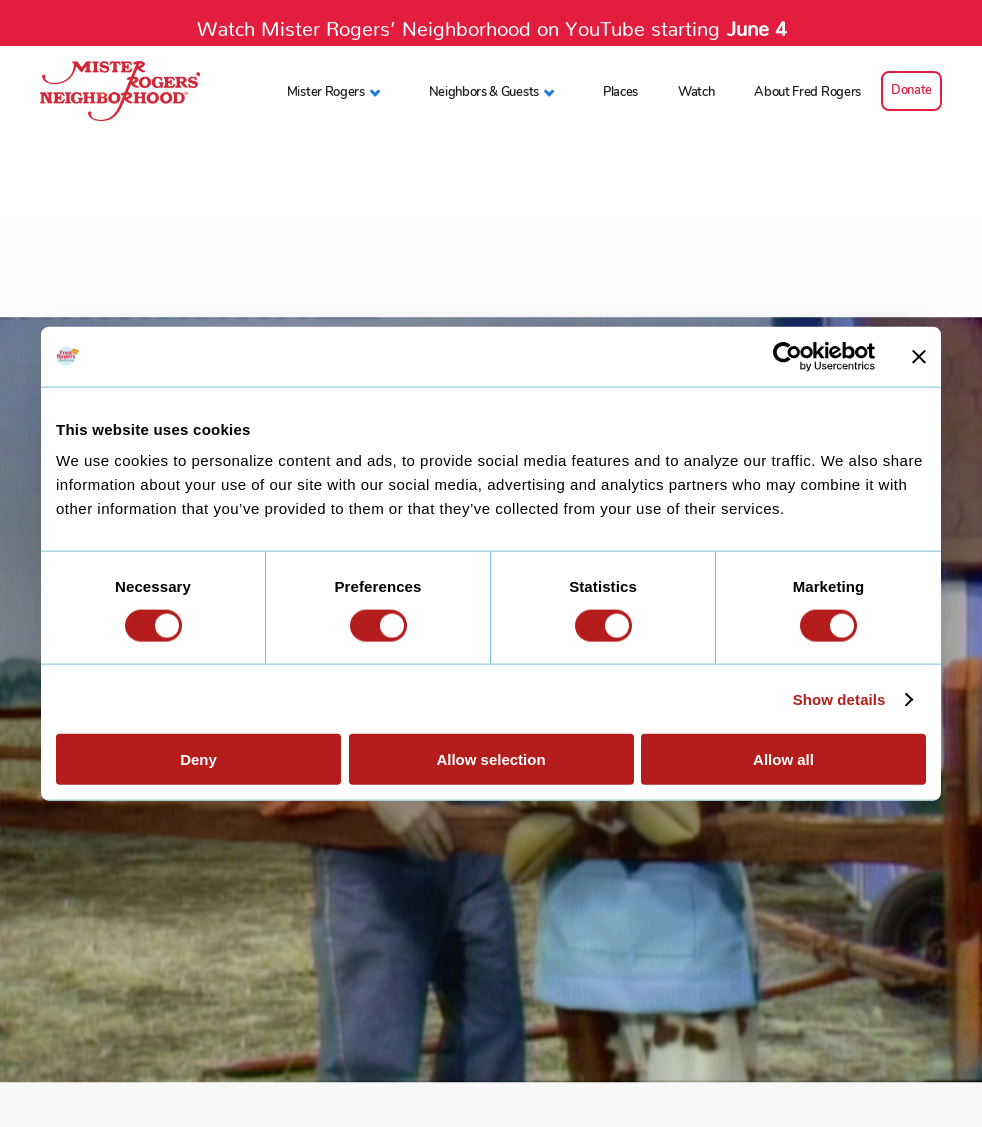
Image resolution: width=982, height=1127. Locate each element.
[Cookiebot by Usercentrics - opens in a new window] (787, 356)
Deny (198, 759)
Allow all (783, 759)
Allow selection (490, 759)
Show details (839, 698)
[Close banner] (919, 356)
